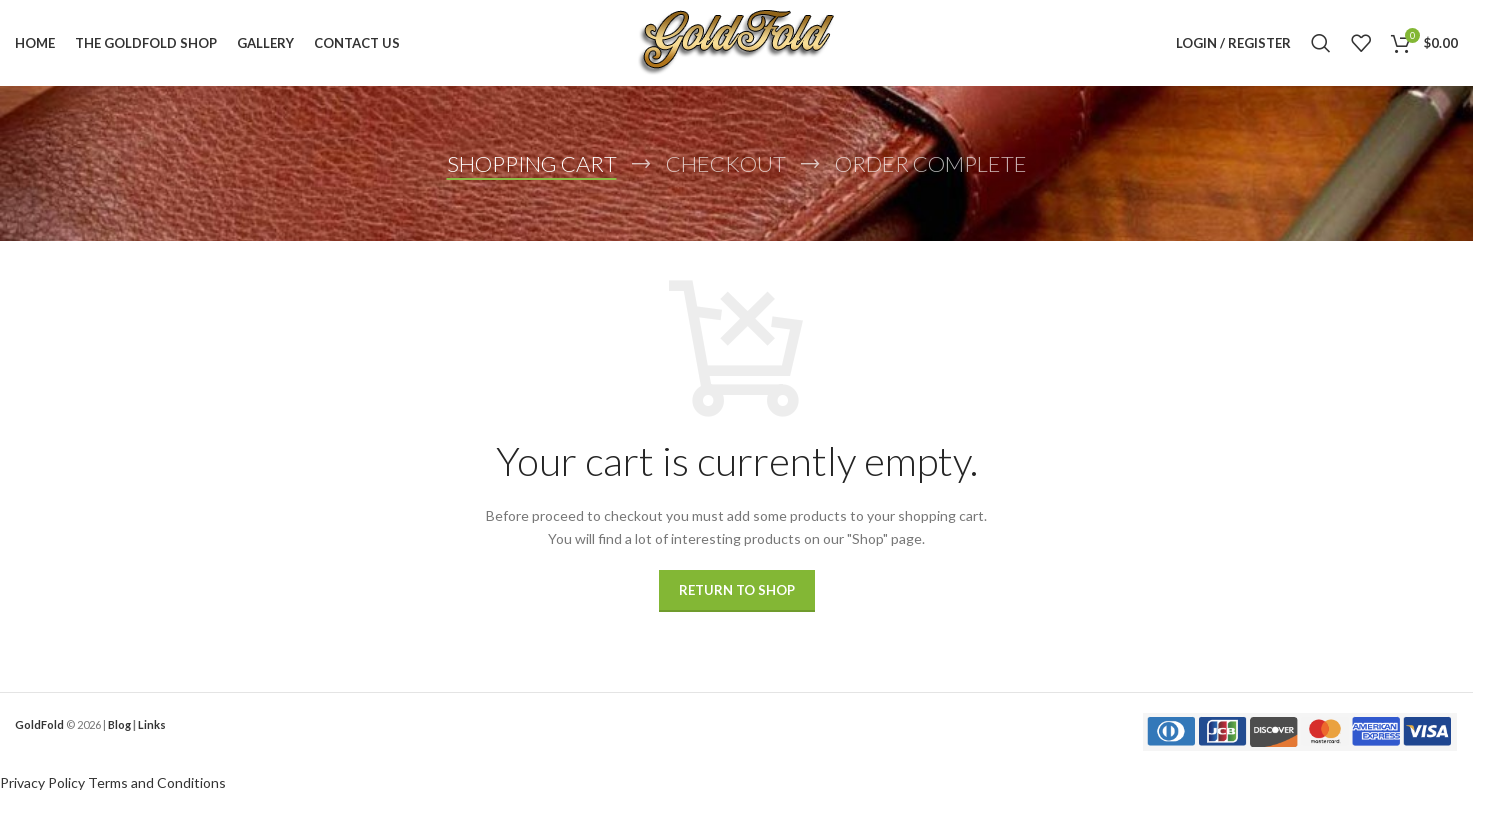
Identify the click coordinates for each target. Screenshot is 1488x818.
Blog (119, 728)
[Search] (1321, 45)
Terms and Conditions (157, 786)
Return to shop (737, 594)
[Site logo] (736, 43)
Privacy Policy (42, 786)
